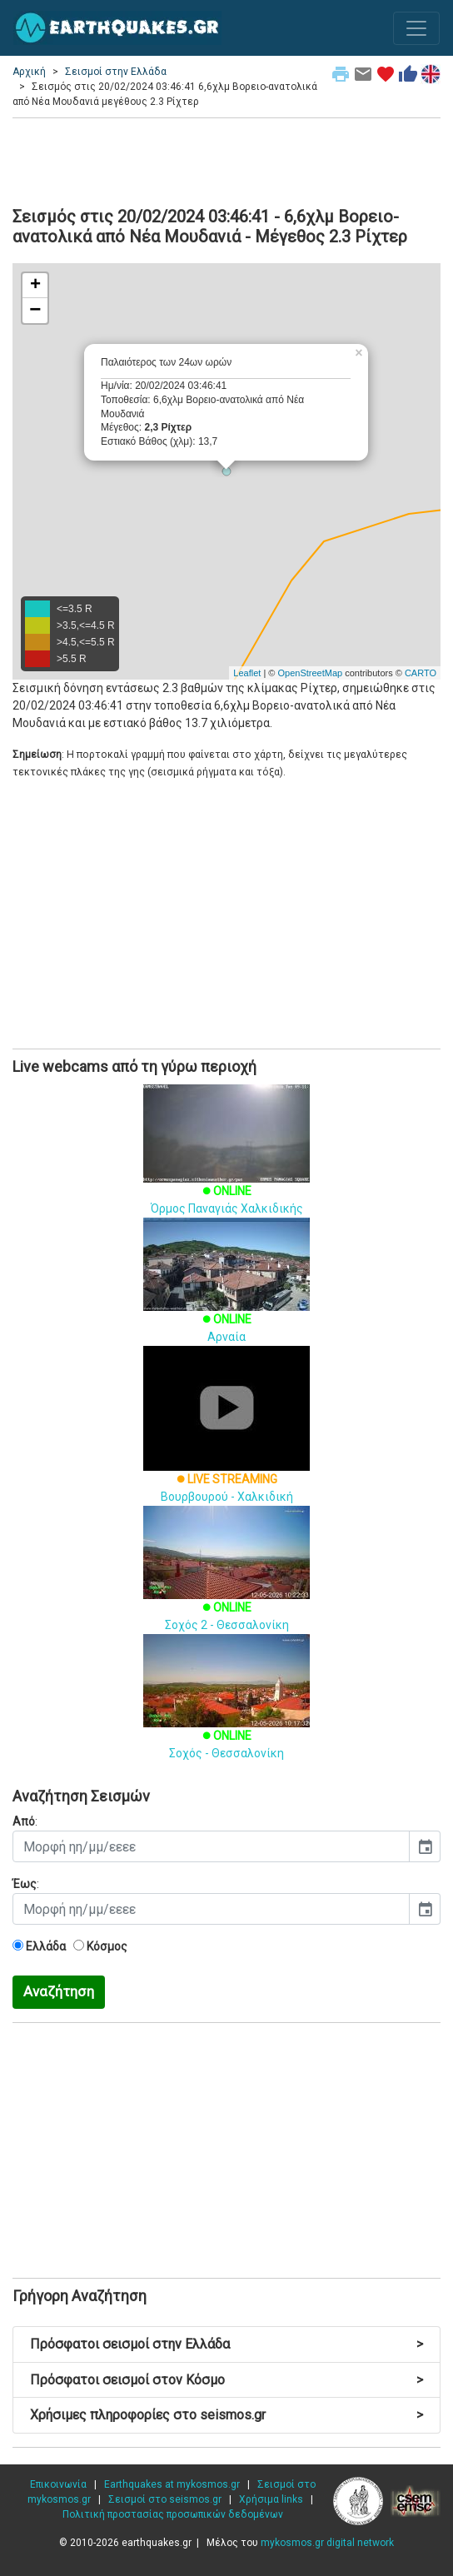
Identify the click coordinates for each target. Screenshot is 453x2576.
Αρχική (29, 71)
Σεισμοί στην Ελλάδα (116, 71)
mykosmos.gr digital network (327, 2543)
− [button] (35, 310)
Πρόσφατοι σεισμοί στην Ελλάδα (226, 2344)
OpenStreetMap (309, 673)
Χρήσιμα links (271, 2499)
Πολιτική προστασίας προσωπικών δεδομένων (172, 2514)
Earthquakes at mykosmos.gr (172, 2484)
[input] (211, 1846)
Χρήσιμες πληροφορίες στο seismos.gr (226, 2415)
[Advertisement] (226, 160)
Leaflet (247, 673)
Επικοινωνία (58, 2484)
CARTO (420, 673)
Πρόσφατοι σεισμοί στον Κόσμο (226, 2380)
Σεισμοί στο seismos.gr (165, 2499)
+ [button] (35, 285)
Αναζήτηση (58, 1991)
